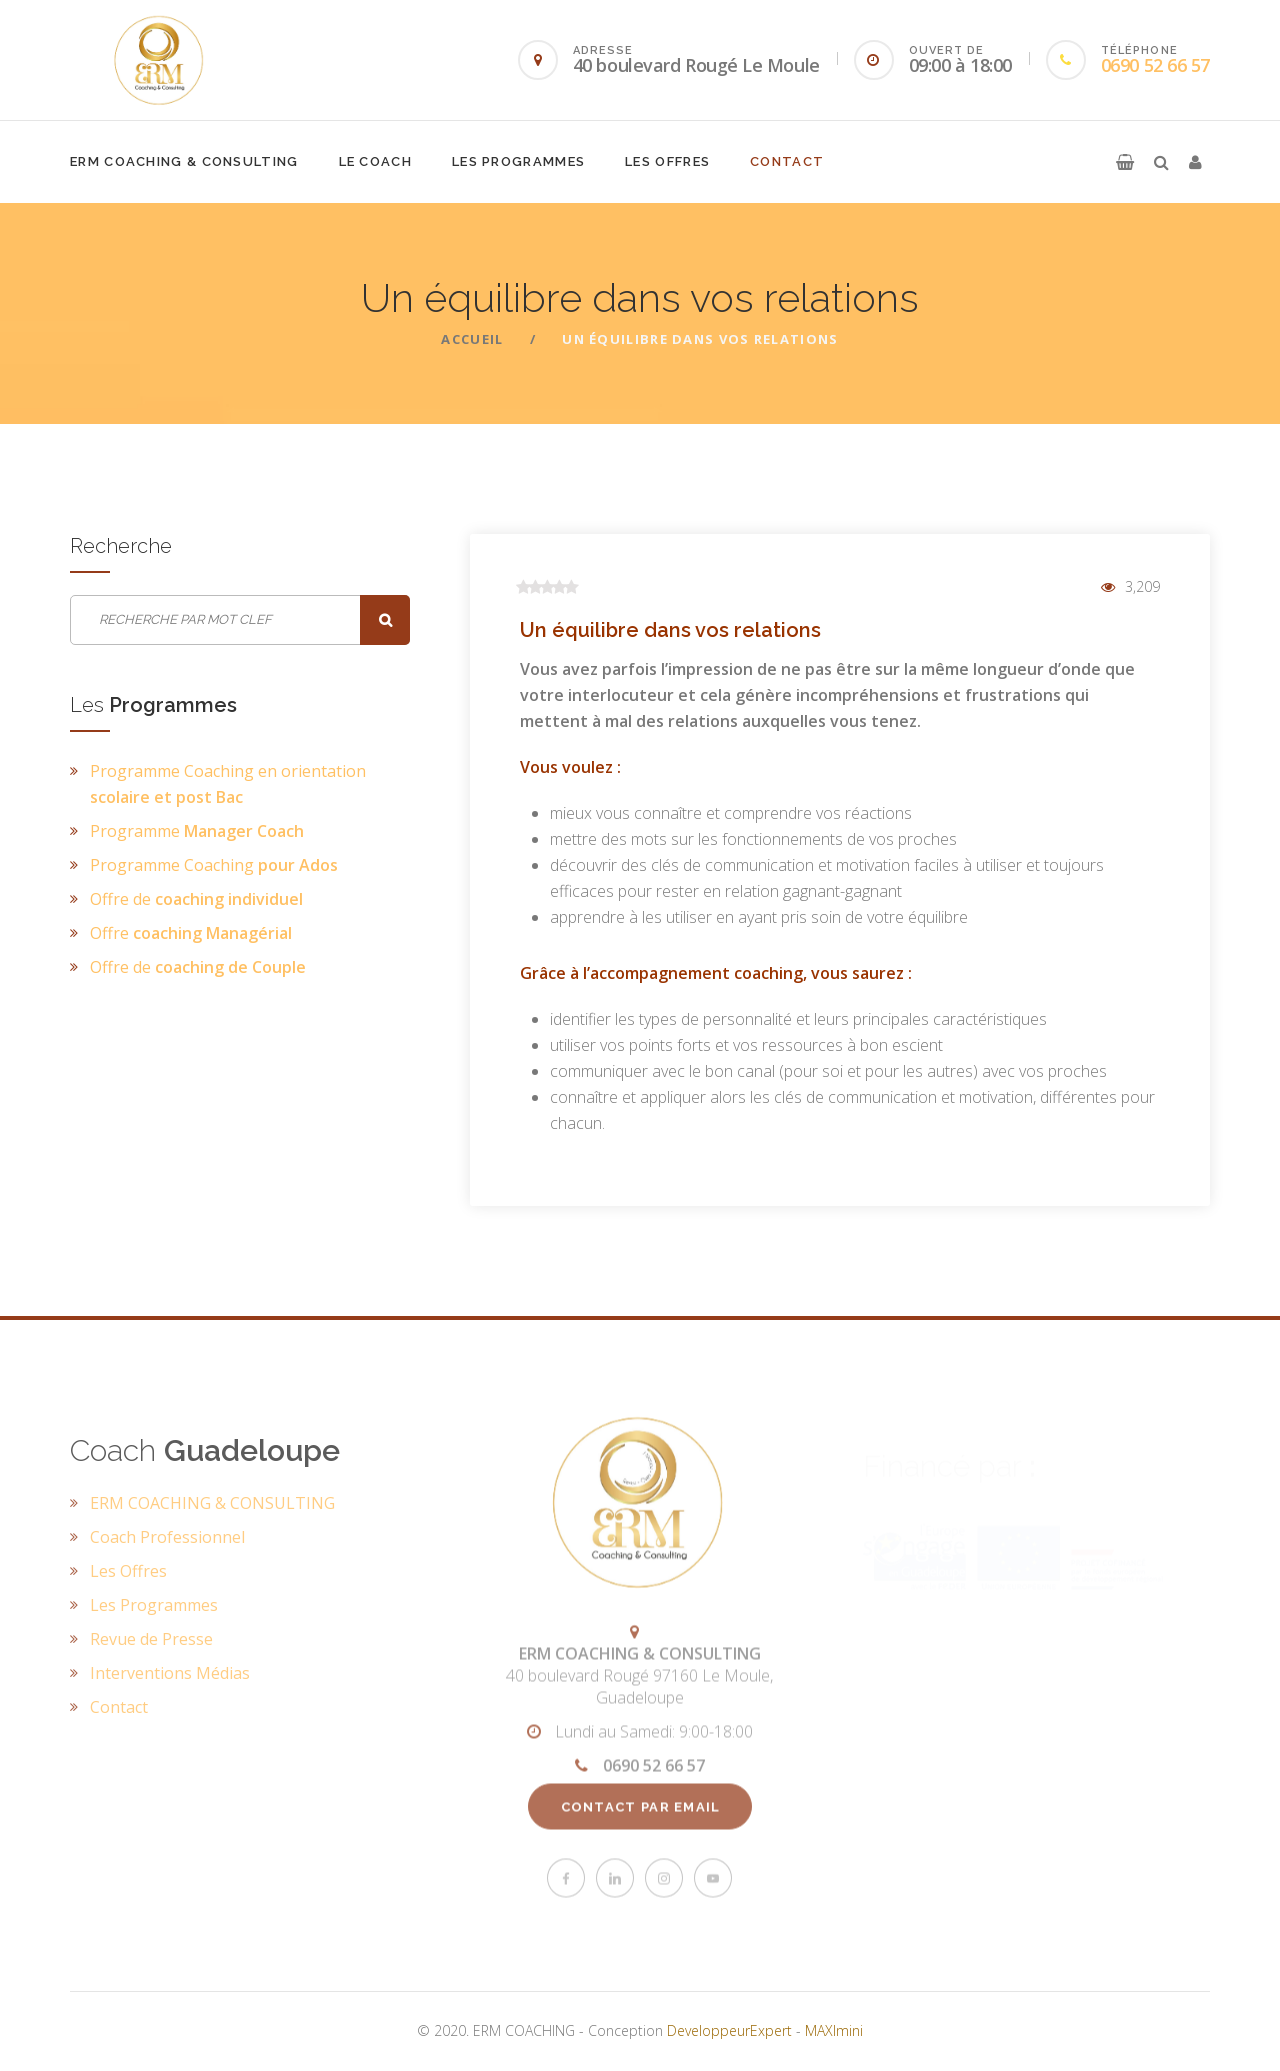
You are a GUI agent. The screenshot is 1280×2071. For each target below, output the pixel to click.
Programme (197, 831)
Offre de (196, 899)
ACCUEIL (472, 339)
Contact (787, 161)
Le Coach (375, 161)
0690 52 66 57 (1155, 65)
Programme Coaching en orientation (228, 784)
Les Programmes (518, 161)
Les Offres (667, 161)
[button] (1125, 162)
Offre (191, 933)
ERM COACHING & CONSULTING (184, 161)
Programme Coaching (214, 865)
